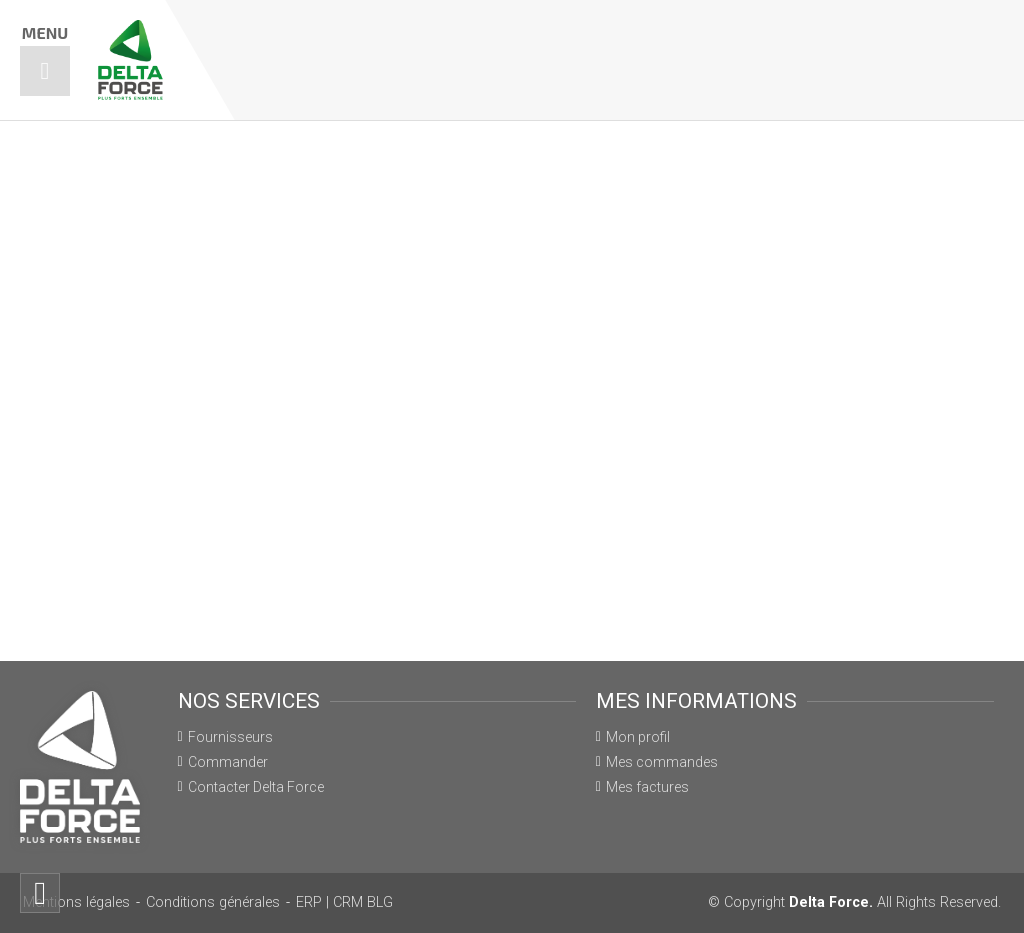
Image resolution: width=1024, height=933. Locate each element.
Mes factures (647, 787)
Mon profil (638, 737)
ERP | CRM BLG (344, 902)
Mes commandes (662, 762)
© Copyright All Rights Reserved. (854, 902)
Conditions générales (213, 902)
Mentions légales (76, 902)
